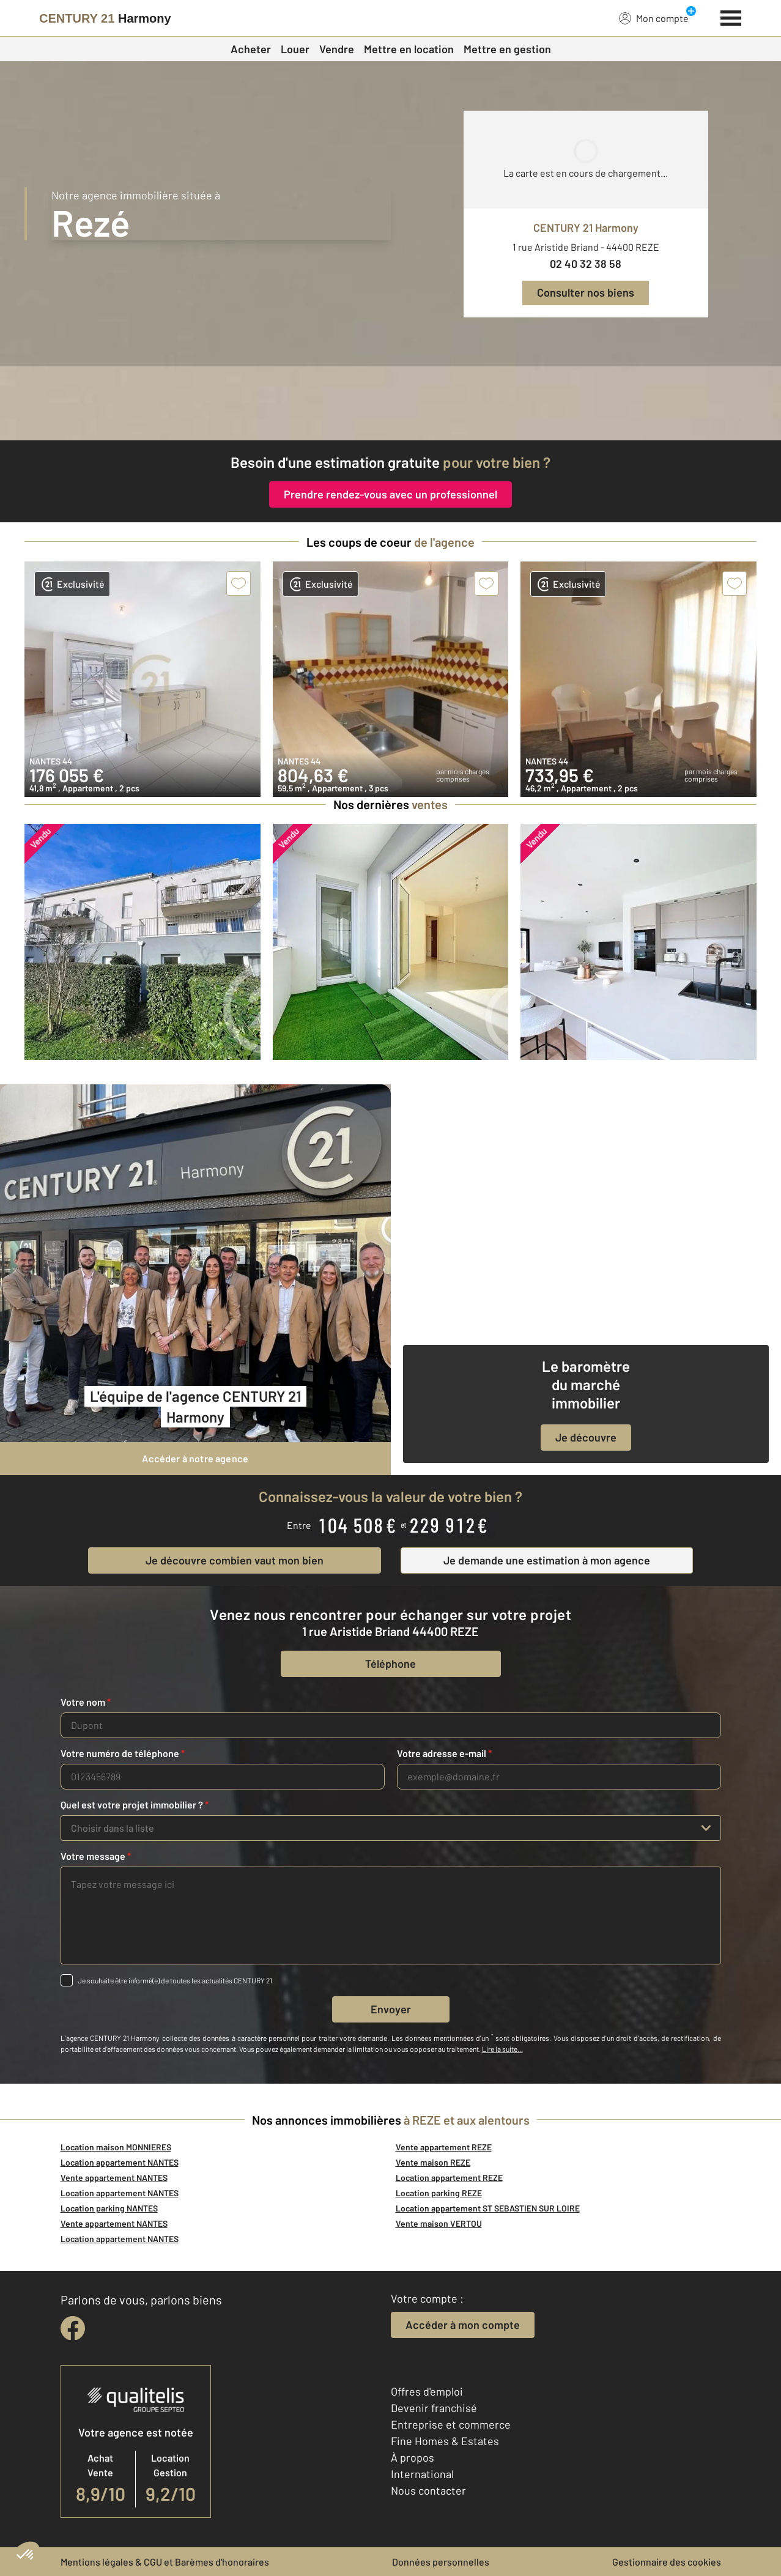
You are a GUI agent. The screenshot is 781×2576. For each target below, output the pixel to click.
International (422, 2474)
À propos (412, 2457)
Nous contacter (428, 2490)
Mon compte (654, 17)
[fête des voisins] (390, 403)
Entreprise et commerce (451, 2424)
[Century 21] (105, 18)
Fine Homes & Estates (445, 2441)
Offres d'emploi (427, 2391)
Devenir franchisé (434, 2408)
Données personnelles (440, 2561)
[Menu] (731, 16)
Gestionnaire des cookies (666, 2561)
